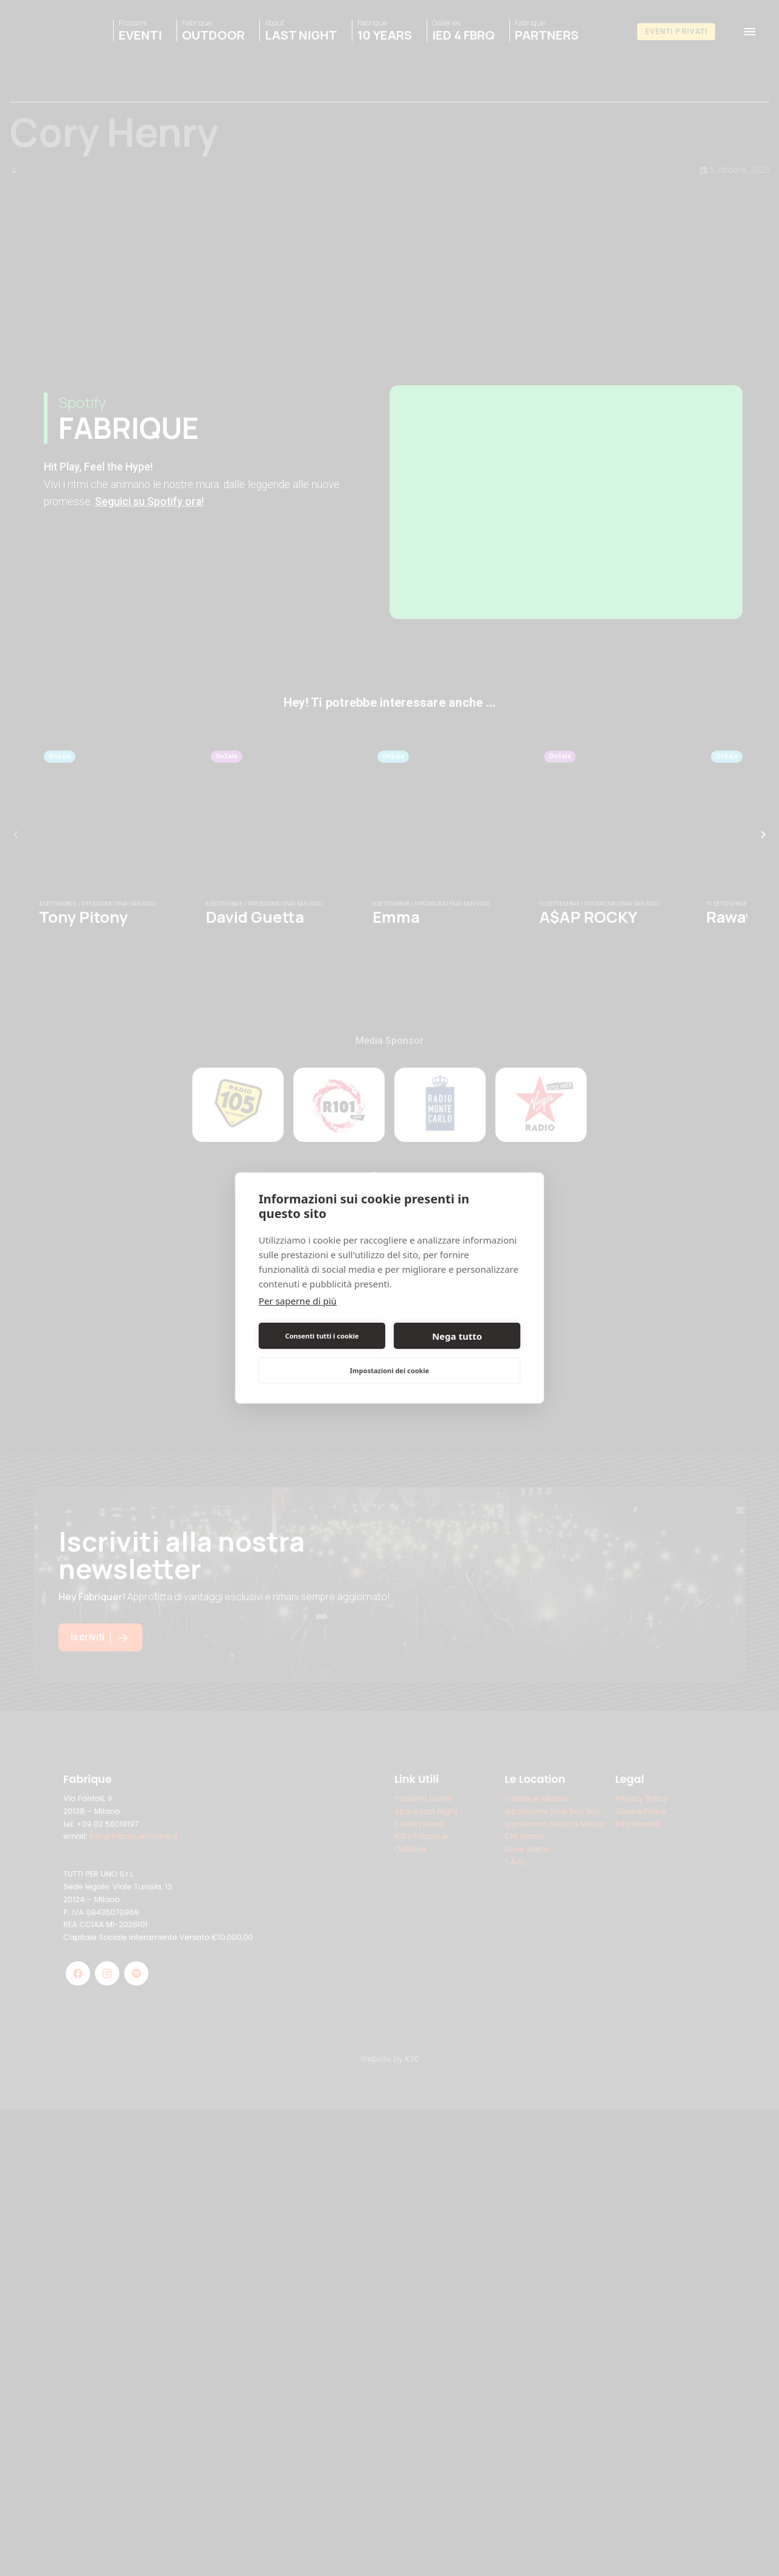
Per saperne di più (298, 1301)
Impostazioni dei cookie (389, 1370)
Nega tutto (457, 1336)
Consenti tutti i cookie (321, 1335)
